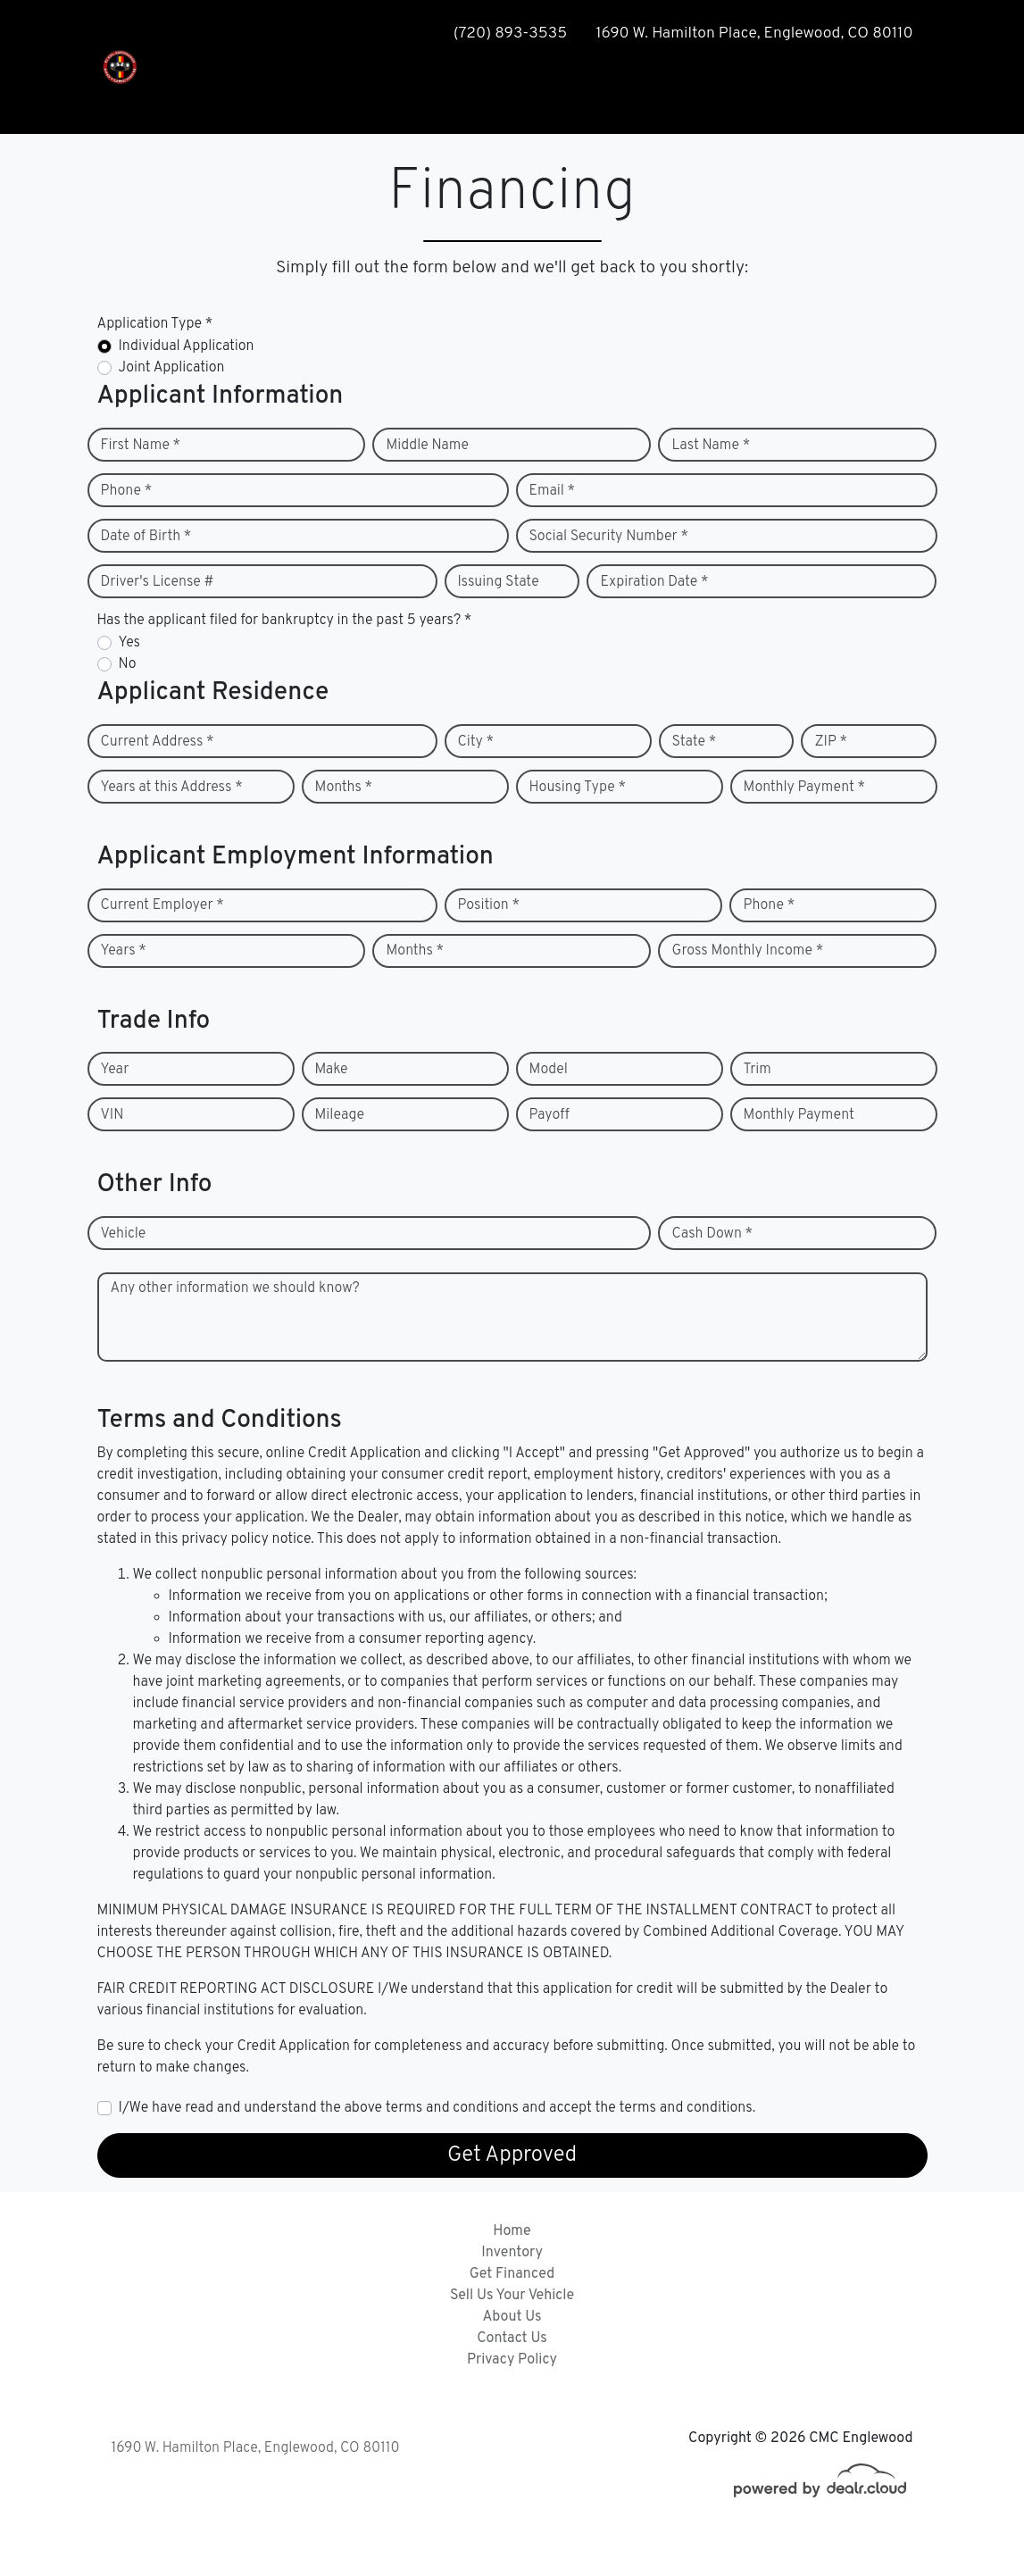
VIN (112, 1115)
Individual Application (186, 346)
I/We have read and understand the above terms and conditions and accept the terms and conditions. (437, 2108)
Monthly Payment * (805, 787)
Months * (344, 787)
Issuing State (498, 582)
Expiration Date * (654, 582)
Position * (489, 905)
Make (331, 1070)
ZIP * (830, 742)
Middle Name (427, 445)
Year (115, 1070)
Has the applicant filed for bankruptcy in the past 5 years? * (284, 620)
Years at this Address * (172, 787)
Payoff (549, 1115)
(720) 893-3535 (510, 33)
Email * (552, 491)
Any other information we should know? (235, 1288)
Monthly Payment (799, 1115)
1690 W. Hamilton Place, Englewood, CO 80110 (256, 2448)
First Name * (141, 445)
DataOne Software (382, 2545)
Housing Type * (577, 787)
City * (476, 742)
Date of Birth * (146, 537)
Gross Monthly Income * (747, 951)
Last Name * (710, 445)
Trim (757, 1070)
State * (694, 742)
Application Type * (155, 324)
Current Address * (157, 742)
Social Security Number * (608, 537)
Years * (123, 951)
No (128, 664)
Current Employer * (162, 905)
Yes (129, 643)
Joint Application (172, 368)
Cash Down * (712, 1234)
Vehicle (123, 1234)
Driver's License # (157, 582)
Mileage (339, 1115)
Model (548, 1070)
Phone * (127, 491)
